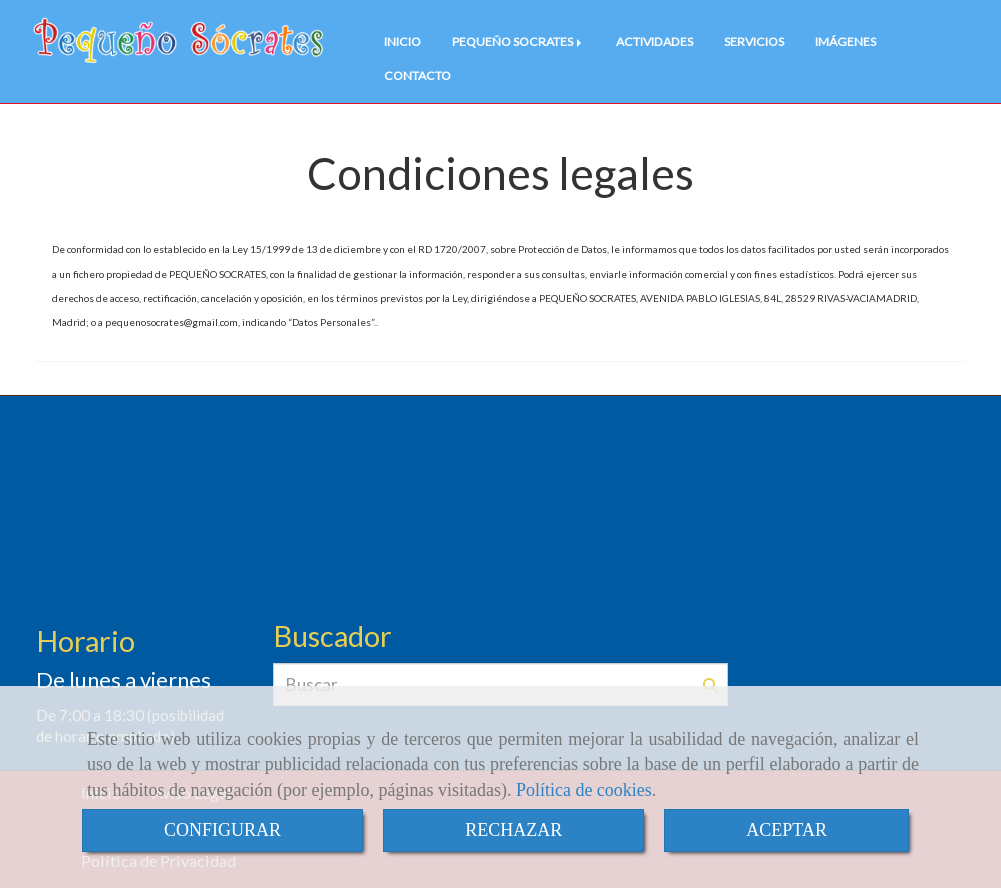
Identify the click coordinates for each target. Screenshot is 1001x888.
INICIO (402, 41)
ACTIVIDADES (654, 41)
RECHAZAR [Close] (513, 830)
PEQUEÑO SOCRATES (518, 41)
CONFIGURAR (222, 830)
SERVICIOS (754, 41)
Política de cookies (584, 790)
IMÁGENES (845, 41)
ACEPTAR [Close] (786, 830)
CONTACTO (417, 75)
